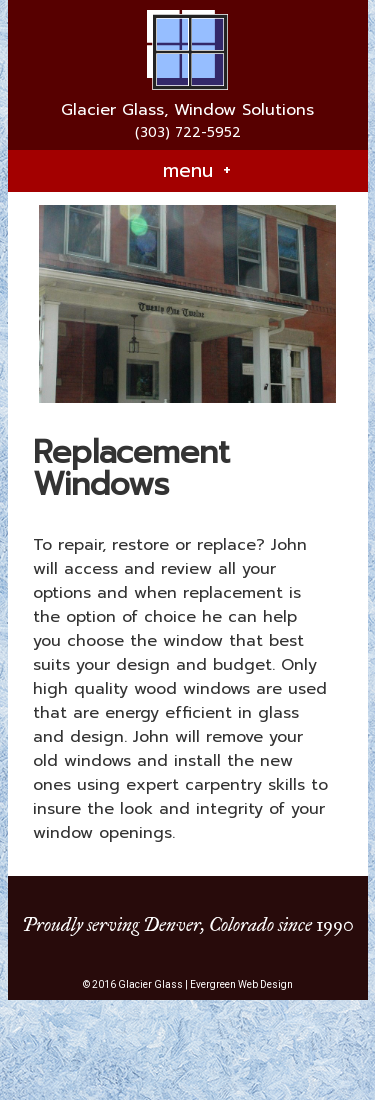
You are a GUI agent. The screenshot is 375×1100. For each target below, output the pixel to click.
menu (197, 171)
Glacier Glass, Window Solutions (187, 110)
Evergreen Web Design (241, 984)
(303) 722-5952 (188, 132)
